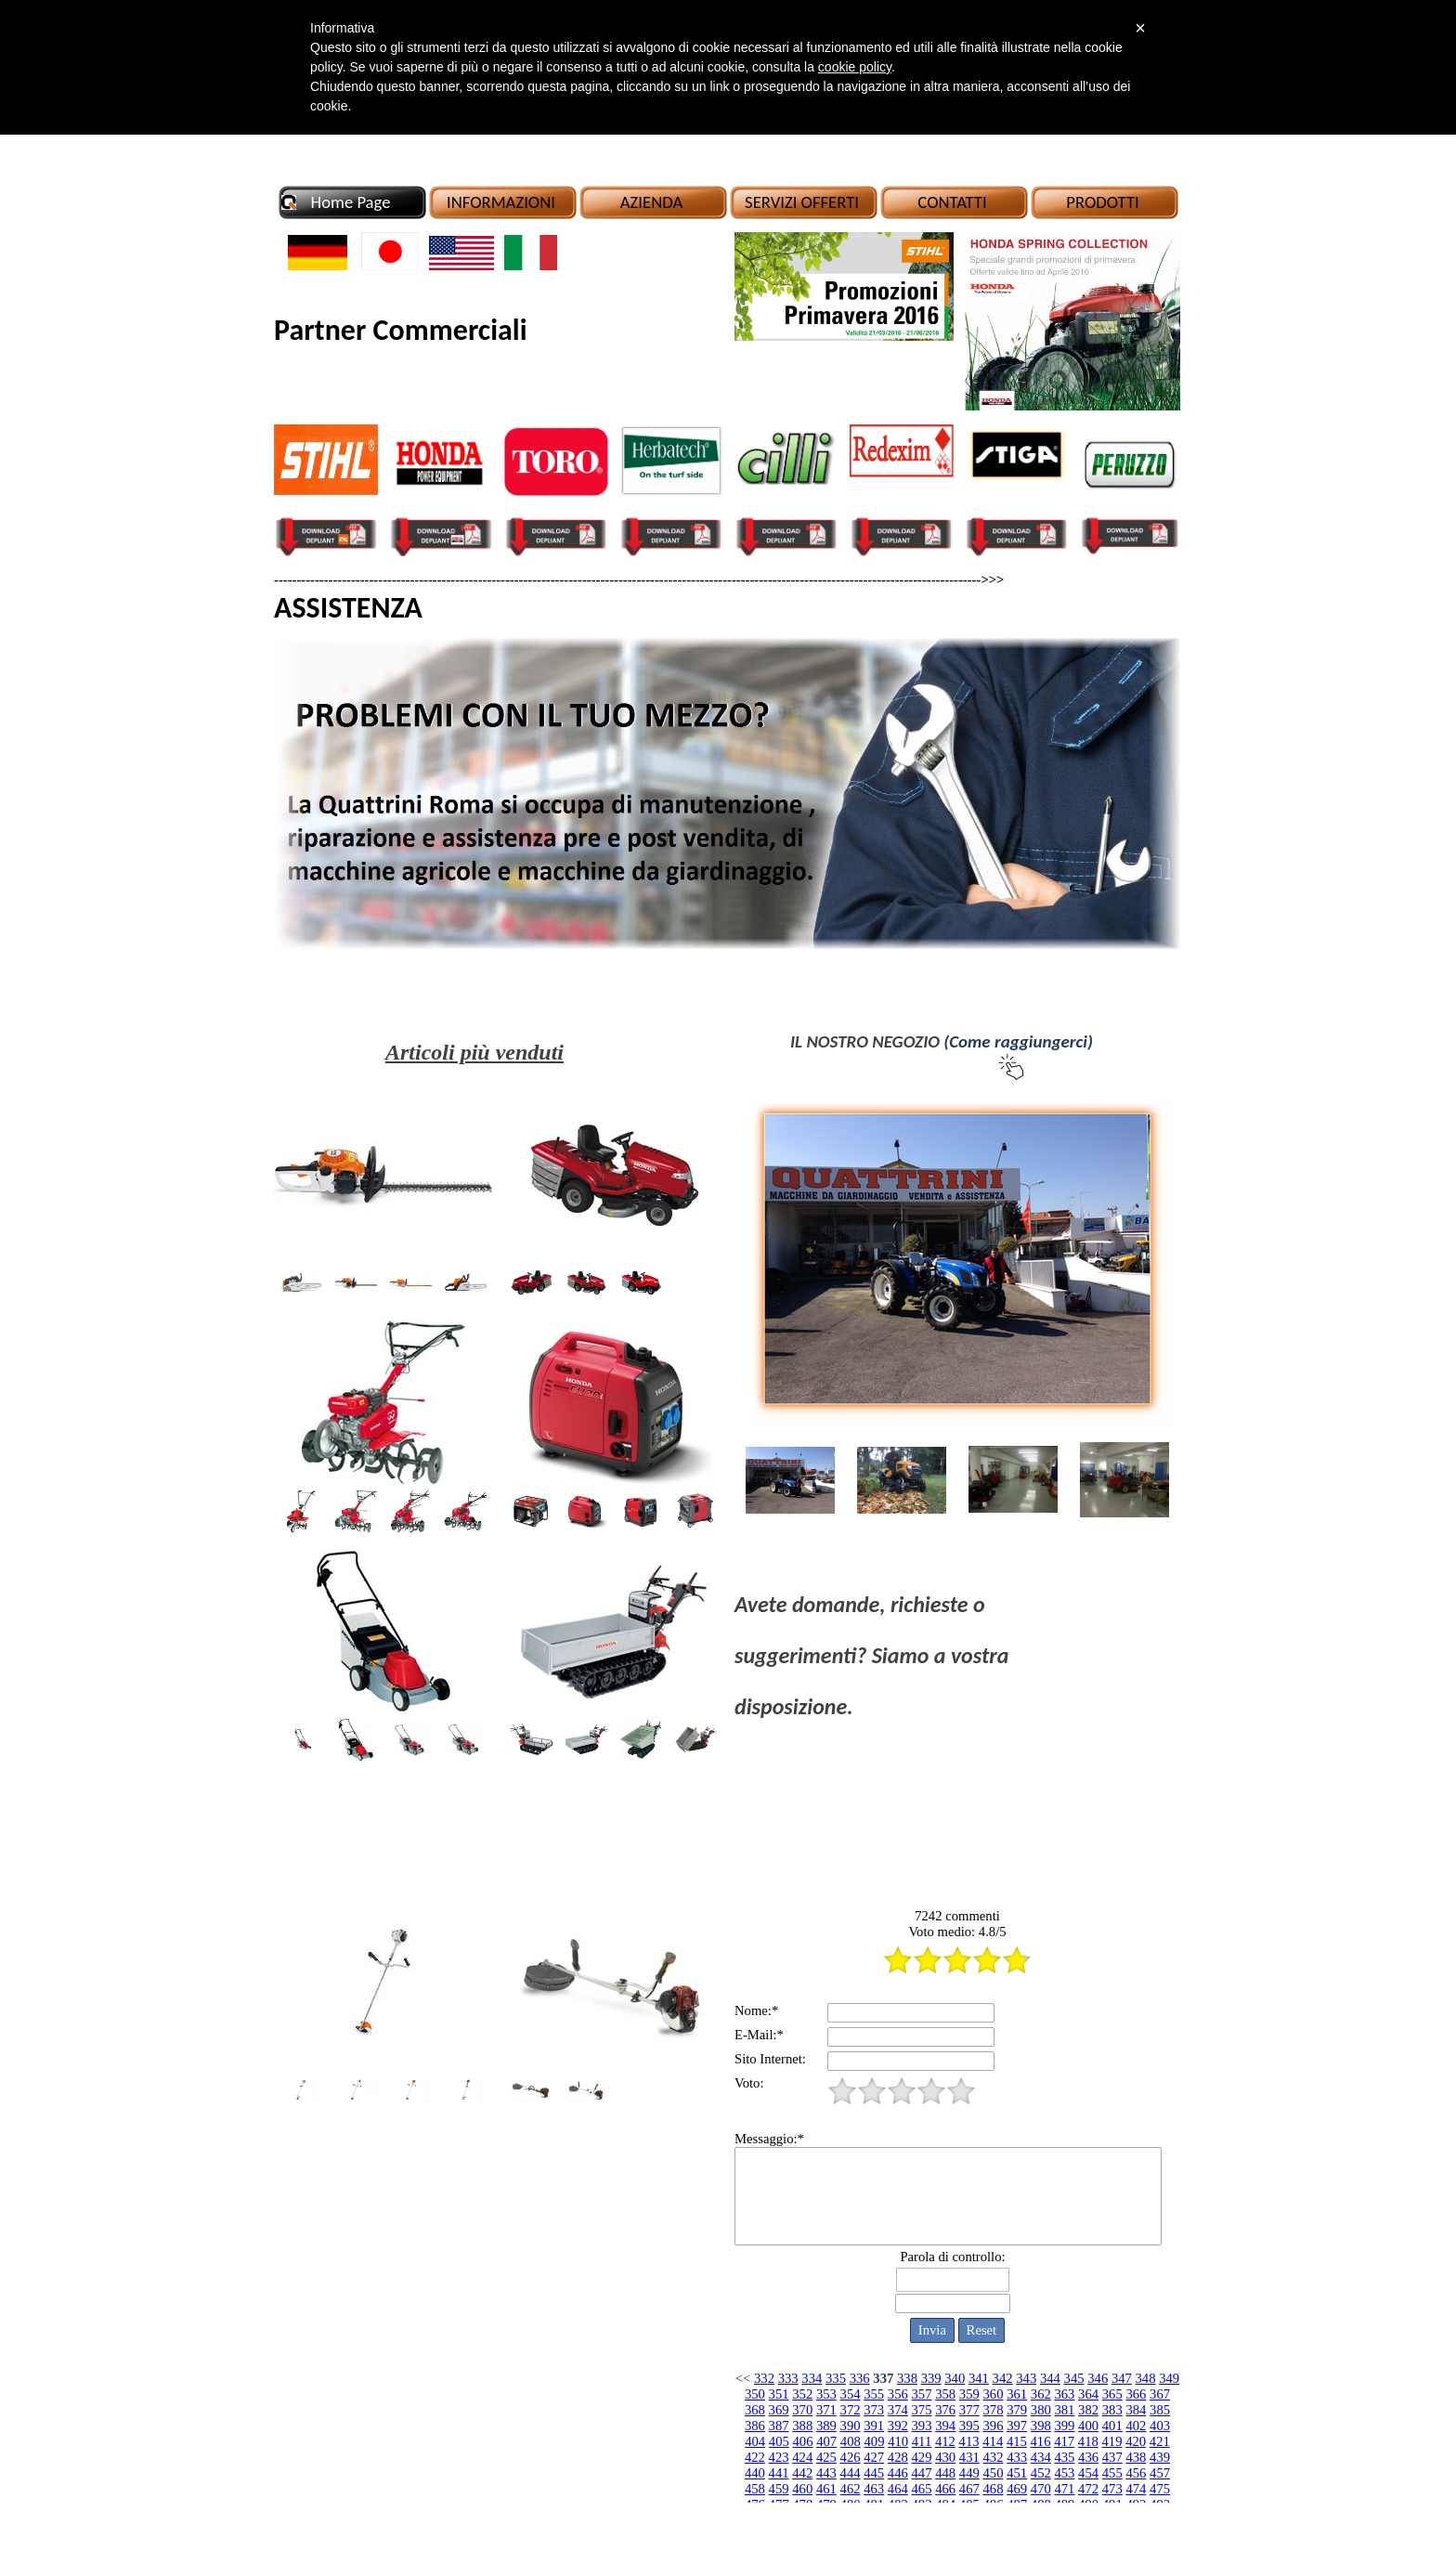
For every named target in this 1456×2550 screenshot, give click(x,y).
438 (1135, 2457)
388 (802, 2425)
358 (945, 2394)
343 (1026, 2378)
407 (826, 2441)
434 (1041, 2457)
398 (1041, 2425)
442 (802, 2472)
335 (836, 2378)
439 (1160, 2457)
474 (1135, 2488)
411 (921, 2441)
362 (1041, 2394)
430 (945, 2457)
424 (802, 2457)
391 (874, 2425)
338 (907, 2378)
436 (1088, 2457)
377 (969, 2409)
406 (803, 2441)
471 (1064, 2488)
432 (992, 2457)
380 (1041, 2409)
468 (992, 2488)
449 (969, 2472)
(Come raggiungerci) (1018, 1041)
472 (1088, 2488)
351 (779, 2394)
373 (874, 2409)
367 (1160, 2394)
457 (1160, 2472)
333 (788, 2378)
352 (802, 2394)
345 (1074, 2378)
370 (802, 2409)
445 (874, 2472)
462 (850, 2488)
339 (931, 2378)
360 (992, 2394)
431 (969, 2457)
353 (826, 2394)
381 (1064, 2409)
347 (1122, 2378)
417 (1064, 2441)
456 (1135, 2472)
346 (1097, 2378)
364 (1088, 2394)
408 (850, 2441)
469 (1017, 2488)
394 (945, 2425)
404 (755, 2441)
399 (1064, 2425)
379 (1017, 2409)
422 (755, 2457)
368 (755, 2409)
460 (802, 2488)
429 (922, 2457)
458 (755, 2488)
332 (764, 2378)
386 (755, 2425)
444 (850, 2472)
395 (969, 2425)
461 (826, 2488)
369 (779, 2409)
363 (1064, 2394)
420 (1135, 2441)
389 (826, 2425)
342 (1003, 2378)
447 (922, 2472)
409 (874, 2441)
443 (826, 2472)
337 (883, 2378)
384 (1135, 2409)
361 (1017, 2394)
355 (874, 2394)
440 (755, 2472)
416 (1041, 2441)
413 (969, 2441)
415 (1017, 2441)
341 (978, 2378)
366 (1135, 2394)
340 (954, 2378)
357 (922, 2394)
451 (1017, 2472)
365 (1112, 2394)
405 (779, 2441)
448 (945, 2472)
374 (898, 2409)
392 (898, 2425)
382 (1088, 2409)
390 (850, 2425)
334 (811, 2378)
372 (850, 2409)
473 (1112, 2488)
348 (1146, 2378)
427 (874, 2457)
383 (1112, 2409)
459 (779, 2488)
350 (755, 2394)
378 (992, 2409)
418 (1088, 2441)
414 (992, 2441)
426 (850, 2457)
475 (1160, 2488)
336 (860, 2378)
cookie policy (854, 66)
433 (1017, 2457)
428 (898, 2457)
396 (992, 2425)
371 (826, 2409)
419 (1112, 2441)
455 (1112, 2472)
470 (1041, 2488)
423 (779, 2457)
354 (850, 2394)
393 (922, 2425)
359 (969, 2394)
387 (779, 2425)
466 (945, 2488)
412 (945, 2441)
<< (743, 2378)
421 (1160, 2441)
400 (1088, 2425)
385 (1160, 2409)
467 (969, 2488)
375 (922, 2409)
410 (898, 2441)
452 (1041, 2472)
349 (1169, 2378)
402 (1135, 2425)
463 (874, 2488)
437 (1112, 2457)
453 (1064, 2472)
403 (1160, 2425)
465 (922, 2488)
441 (779, 2472)
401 (1112, 2425)
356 (898, 2394)
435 (1064, 2457)
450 (992, 2472)
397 (1017, 2425)
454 (1088, 2472)
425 (826, 2457)
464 (898, 2488)
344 (1050, 2378)
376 (945, 2409)
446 (898, 2472)
